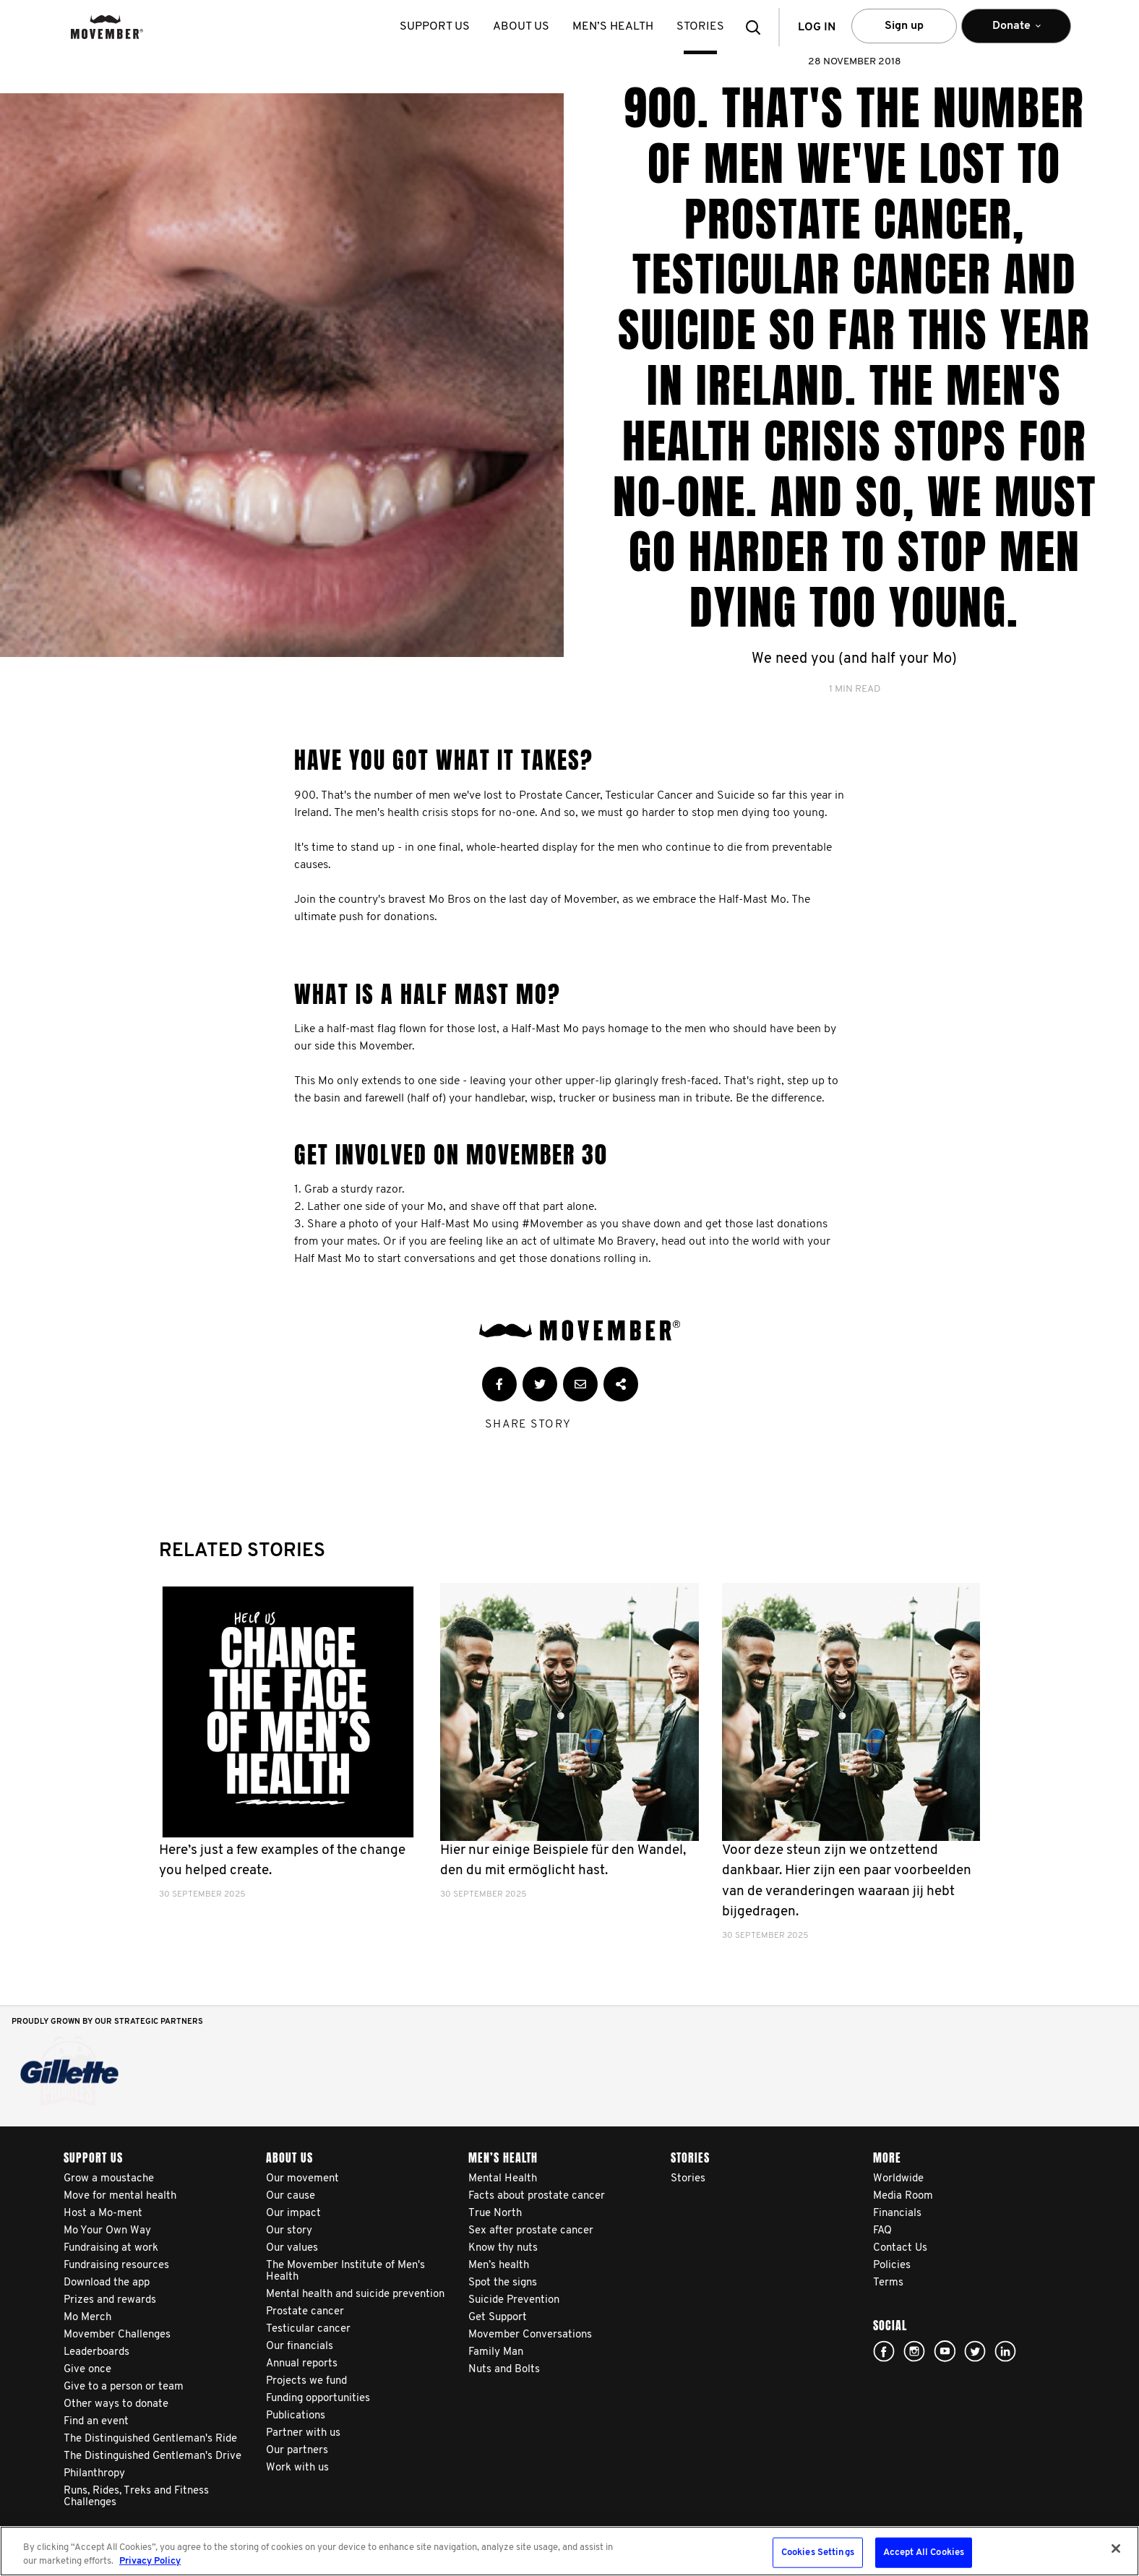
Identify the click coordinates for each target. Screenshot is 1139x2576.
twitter (975, 2351)
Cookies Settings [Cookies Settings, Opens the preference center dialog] (817, 2552)
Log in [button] (816, 27)
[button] (757, 27)
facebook (884, 2351)
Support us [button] (435, 27)
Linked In (1005, 2351)
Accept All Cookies (923, 2552)
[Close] (1116, 2548)
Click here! (914, 2351)
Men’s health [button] (612, 27)
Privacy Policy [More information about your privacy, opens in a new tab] (150, 2561)
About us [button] (521, 27)
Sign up (904, 26)
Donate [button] (1016, 32)
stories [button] (700, 27)
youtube (944, 2351)
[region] (569, 2551)
